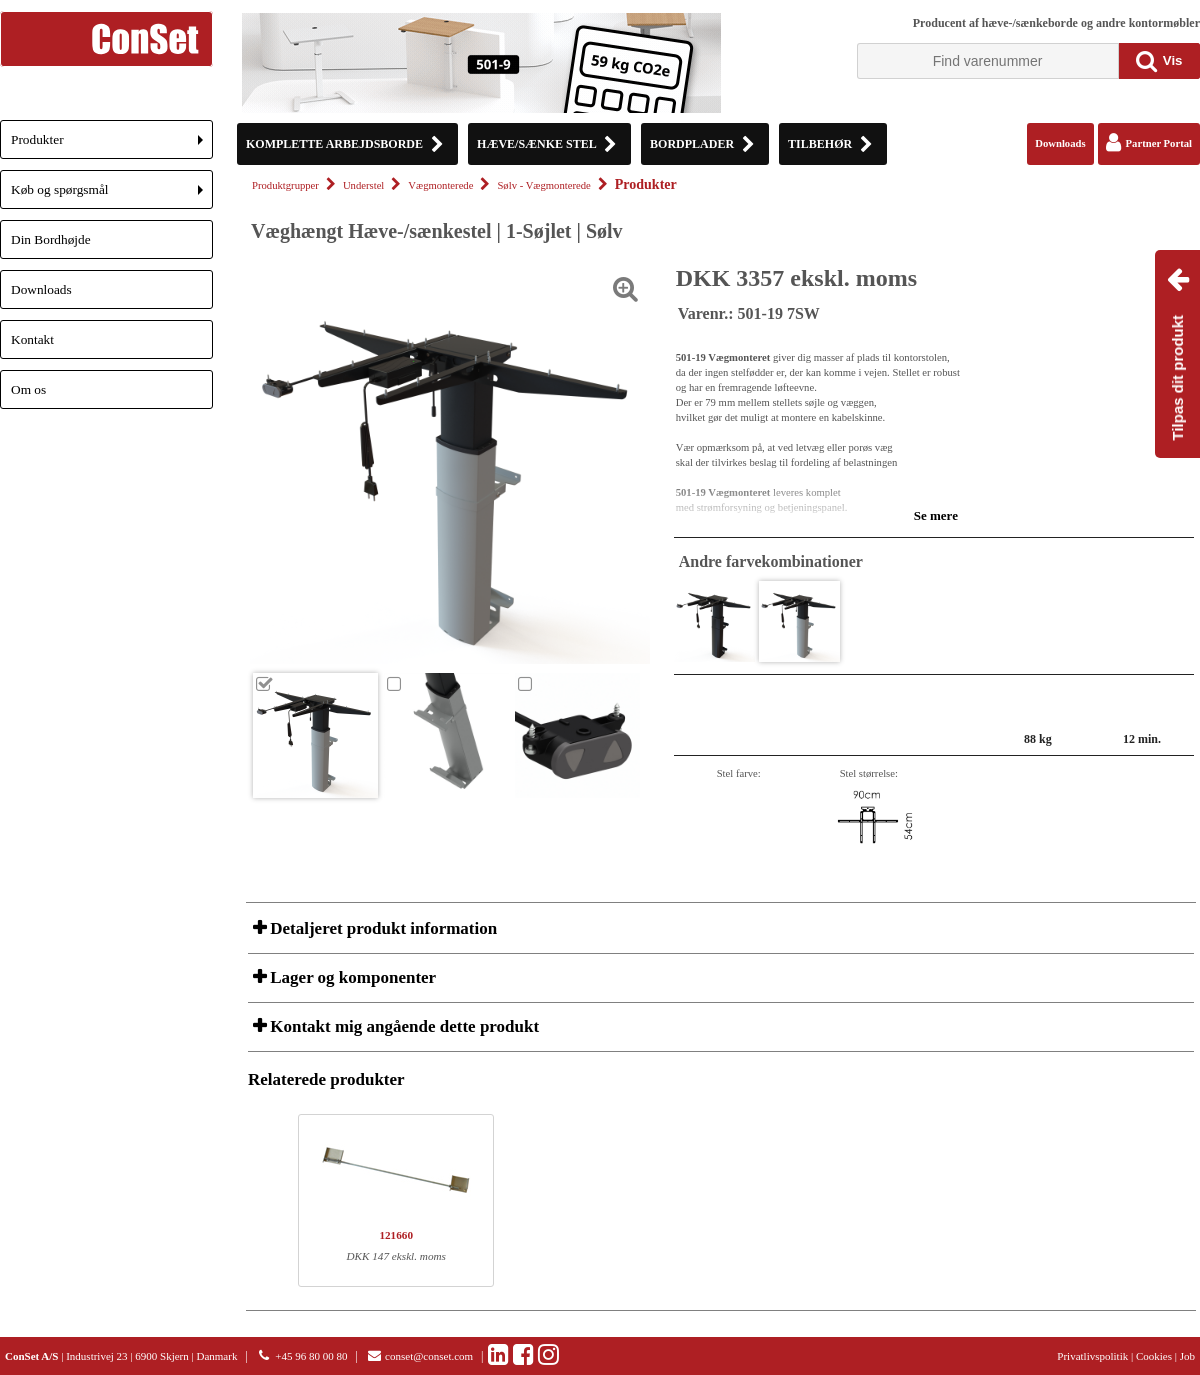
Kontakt (32, 339)
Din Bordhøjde (51, 239)
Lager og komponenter (351, 977)
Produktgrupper (285, 185)
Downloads (41, 289)
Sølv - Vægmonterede (543, 185)
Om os (28, 389)
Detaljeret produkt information (381, 928)
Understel (363, 185)
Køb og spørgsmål (112, 195)
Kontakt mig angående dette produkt (402, 1026)
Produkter (112, 145)
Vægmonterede (440, 185)
